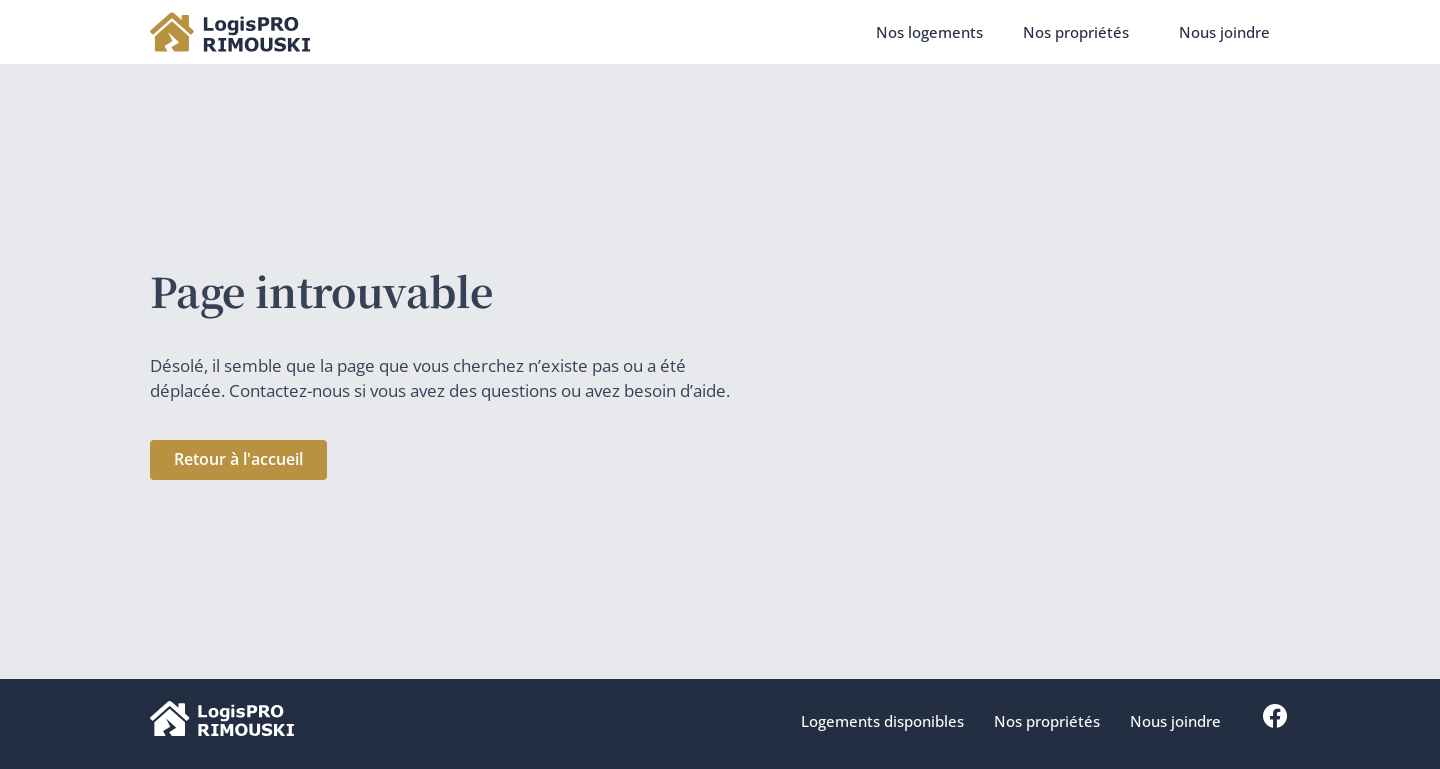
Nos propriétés (1081, 32)
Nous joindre (1224, 32)
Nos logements (929, 32)
